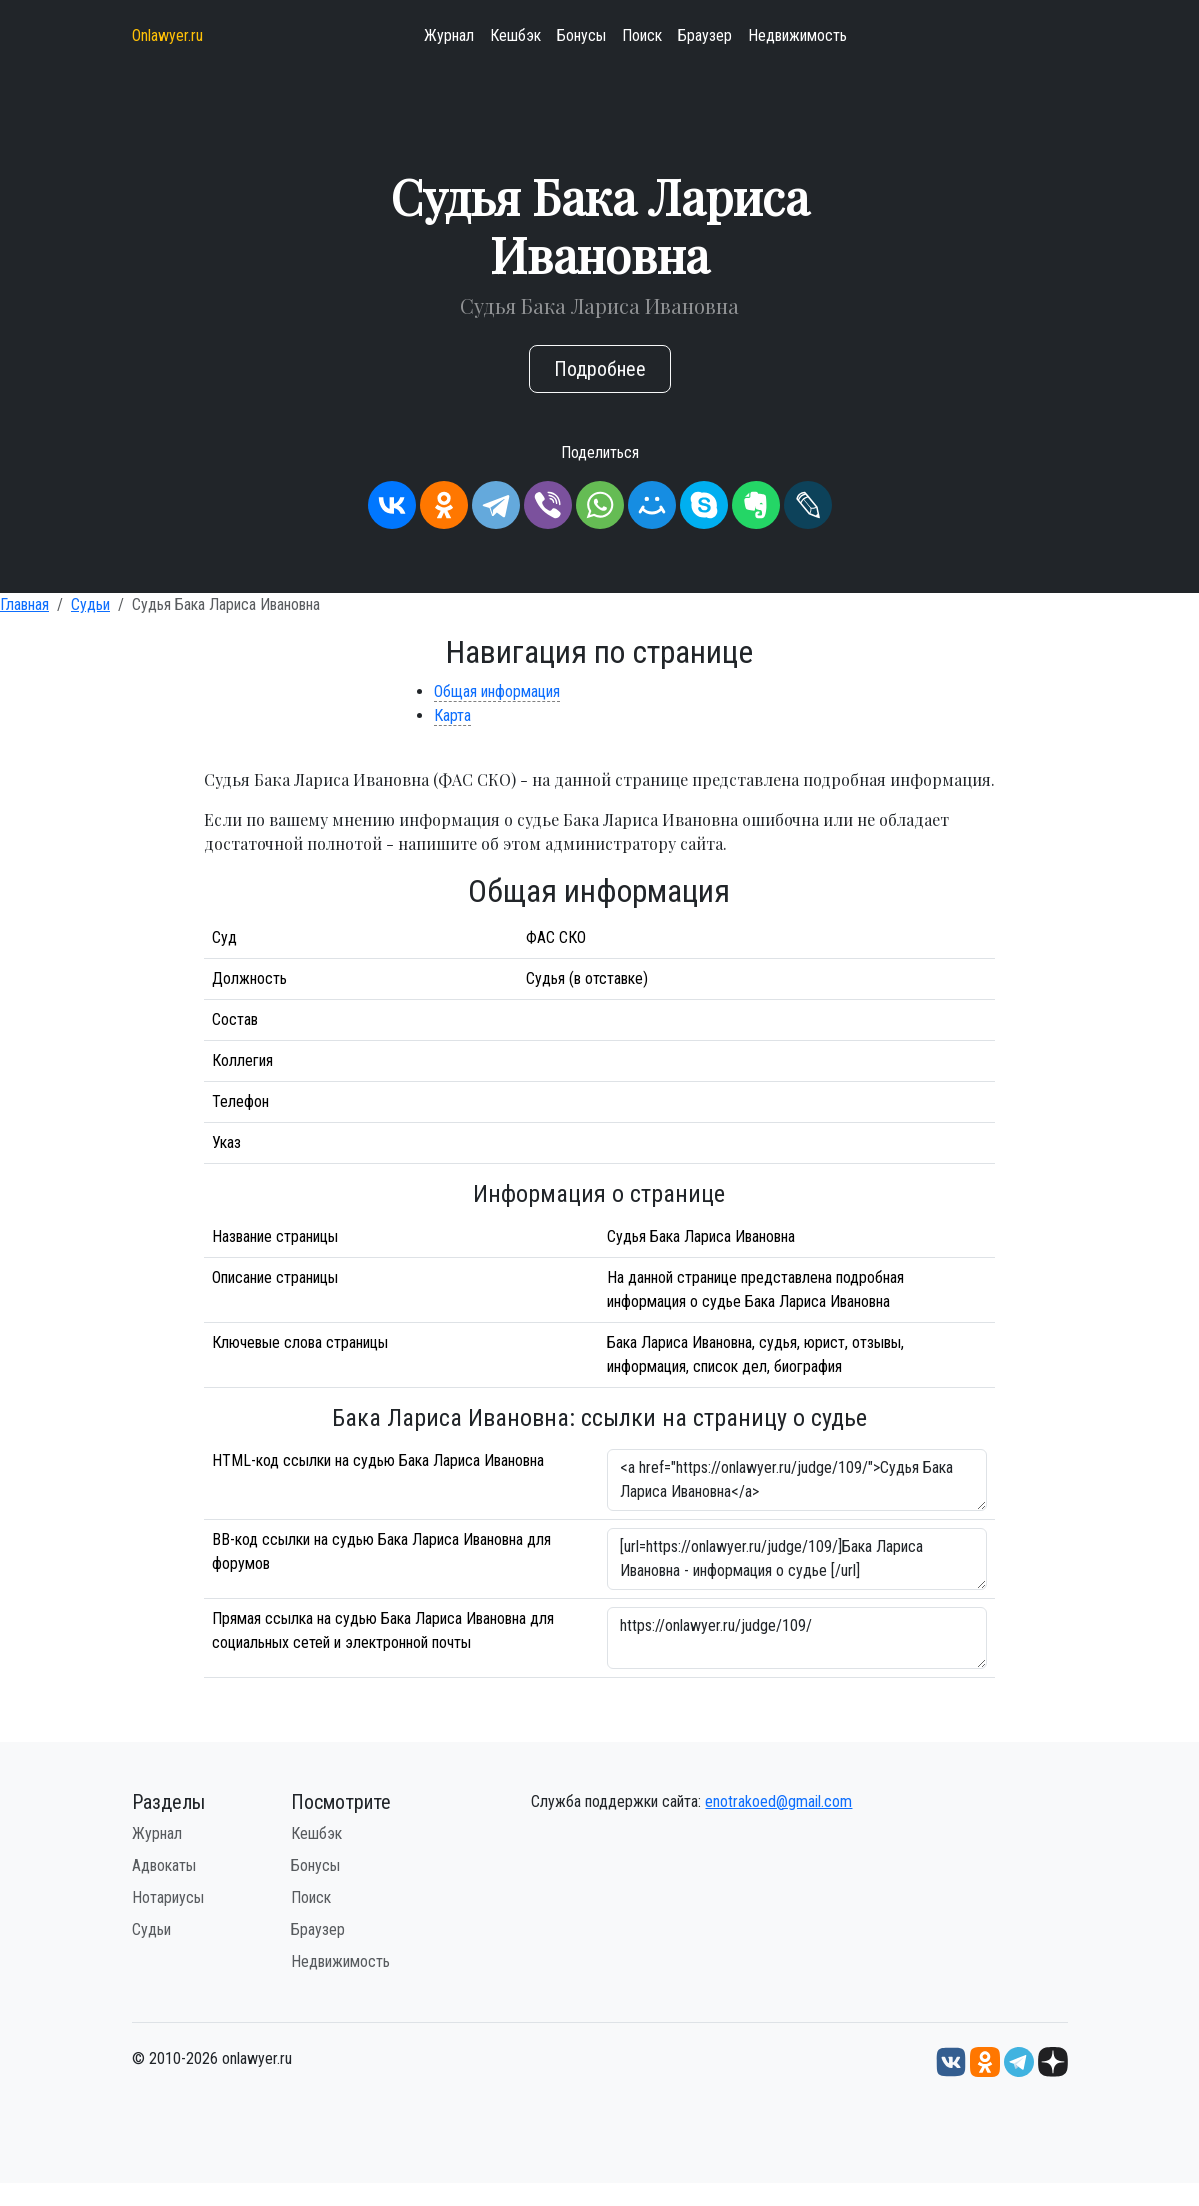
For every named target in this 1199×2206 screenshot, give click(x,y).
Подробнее (600, 369)
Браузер (705, 35)
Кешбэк (515, 35)
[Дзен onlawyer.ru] (1053, 2060)
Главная (24, 604)
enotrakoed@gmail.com (778, 1801)
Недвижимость (797, 35)
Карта (452, 715)
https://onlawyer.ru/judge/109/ (797, 1638)
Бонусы (581, 35)
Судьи (90, 604)
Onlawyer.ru (167, 35)
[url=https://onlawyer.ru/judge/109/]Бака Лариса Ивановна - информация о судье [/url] (797, 1559)
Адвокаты (164, 1865)
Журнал (449, 35)
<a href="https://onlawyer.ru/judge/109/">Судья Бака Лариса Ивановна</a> (797, 1480)
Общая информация (497, 691)
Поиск (642, 35)
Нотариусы (168, 1897)
